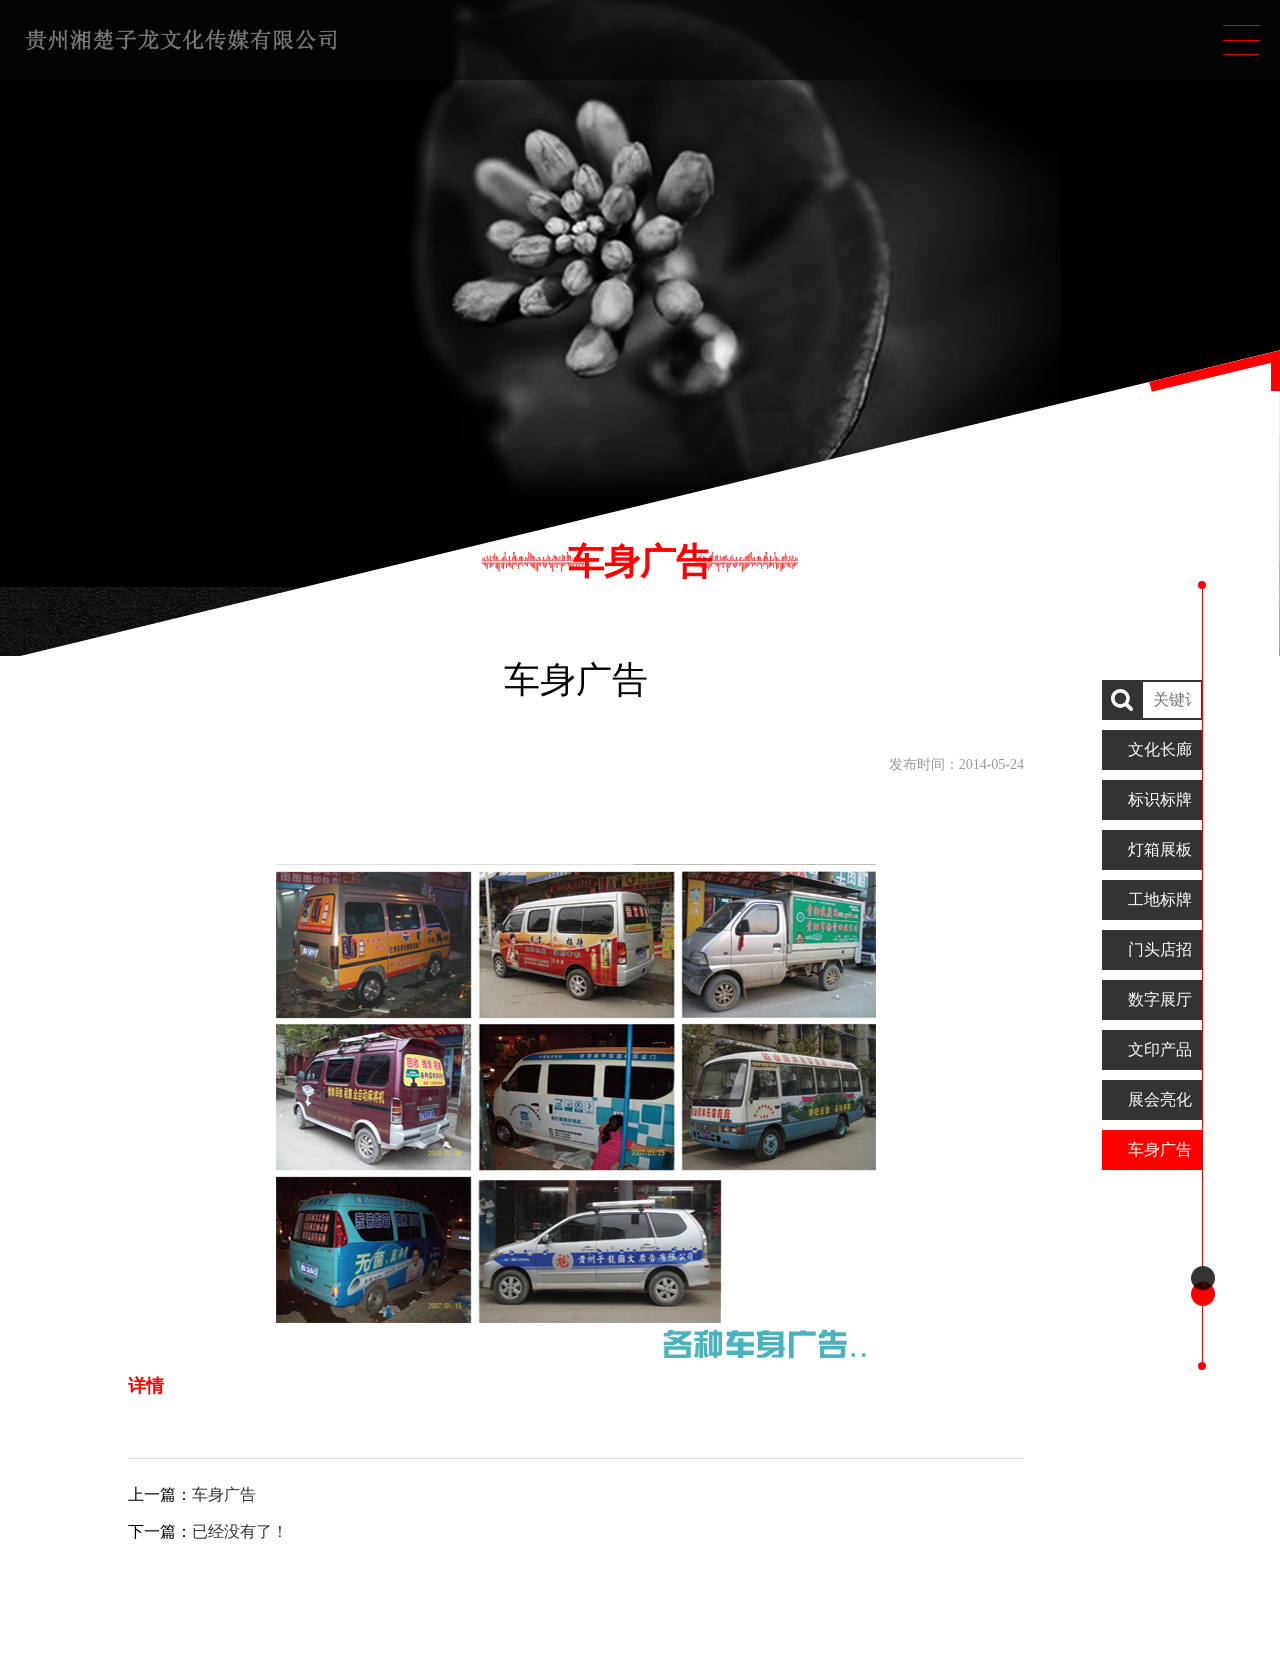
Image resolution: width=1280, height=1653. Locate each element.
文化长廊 (1160, 749)
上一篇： (192, 1494)
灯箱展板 (1160, 849)
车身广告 (1160, 1149)
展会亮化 (1160, 1099)
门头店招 (1160, 949)
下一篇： (208, 1531)
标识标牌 (1160, 799)
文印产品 (1160, 1049)
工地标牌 (1160, 899)
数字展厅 (1160, 999)
